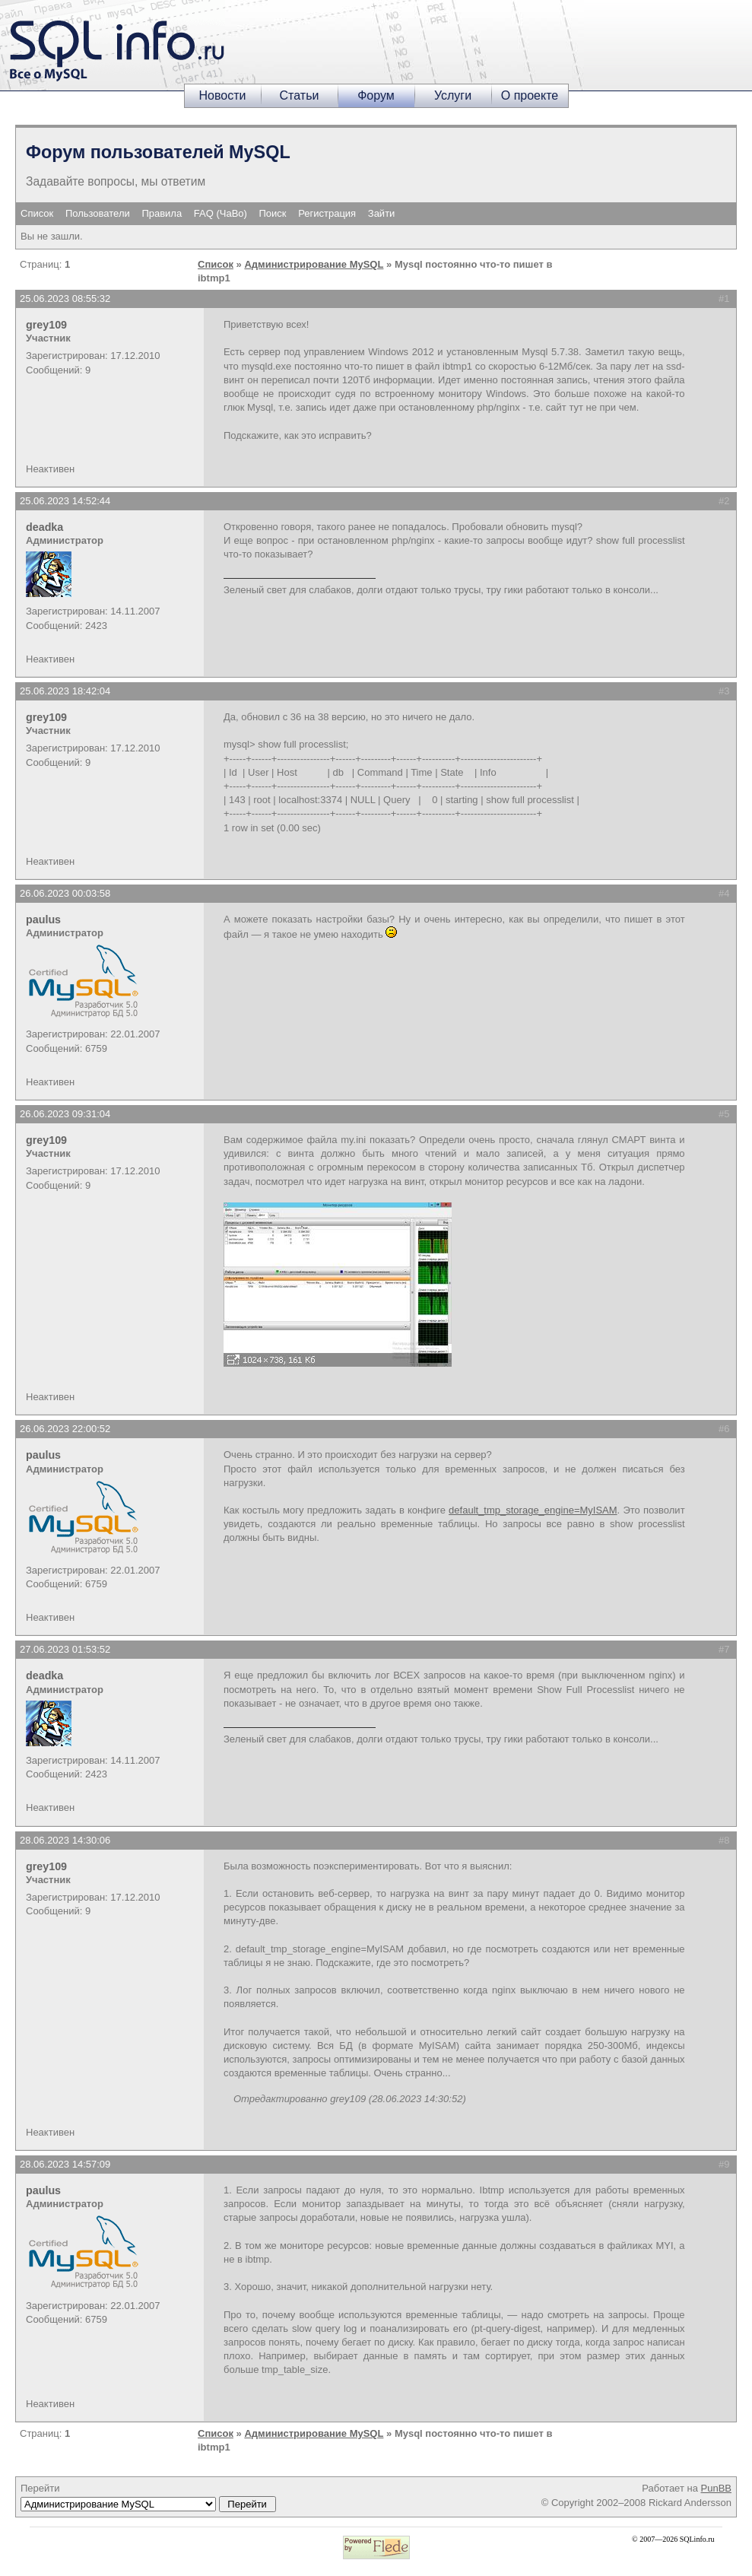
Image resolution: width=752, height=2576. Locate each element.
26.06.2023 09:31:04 (65, 1114)
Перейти (148, 2496)
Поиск (273, 213)
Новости (222, 95)
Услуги (452, 95)
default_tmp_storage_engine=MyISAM (533, 1510)
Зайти (381, 213)
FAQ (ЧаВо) (220, 213)
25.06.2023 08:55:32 (65, 298)
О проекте (529, 95)
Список (37, 213)
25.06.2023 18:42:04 (65, 691)
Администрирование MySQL (313, 264)
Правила (161, 213)
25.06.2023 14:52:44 (65, 501)
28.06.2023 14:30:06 (65, 1840)
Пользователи (97, 213)
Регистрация (327, 213)
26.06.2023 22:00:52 (65, 1428)
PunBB (716, 2488)
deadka (44, 527)
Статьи (299, 95)
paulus (43, 919)
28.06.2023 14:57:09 (65, 2164)
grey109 (46, 325)
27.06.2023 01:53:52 (65, 1649)
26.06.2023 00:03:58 (65, 893)
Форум (376, 95)
